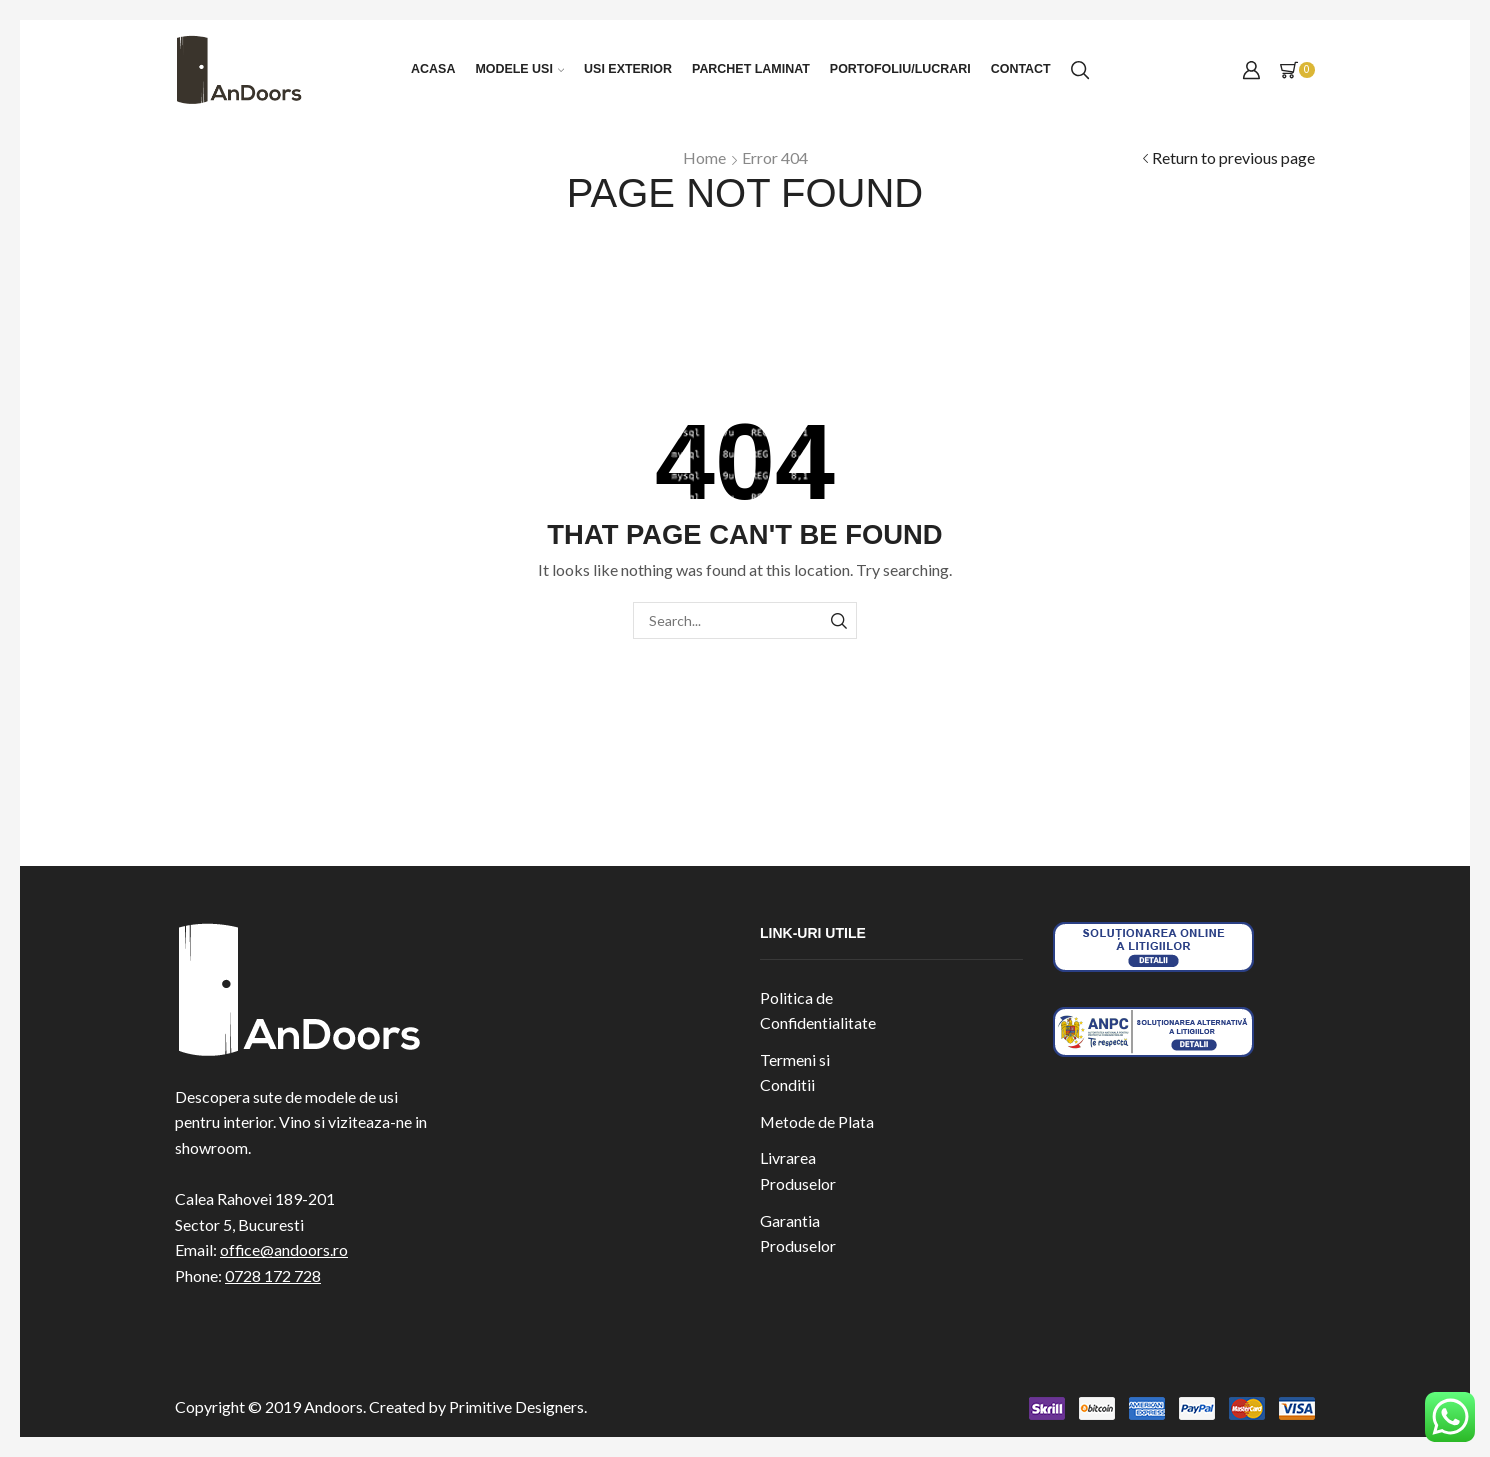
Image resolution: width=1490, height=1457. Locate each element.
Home (704, 157)
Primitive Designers (516, 1406)
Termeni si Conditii (795, 1072)
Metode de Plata (817, 1121)
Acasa (433, 69)
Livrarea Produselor (798, 1170)
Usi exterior (628, 69)
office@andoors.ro (284, 1249)
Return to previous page (1233, 157)
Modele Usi (519, 69)
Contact (1021, 69)
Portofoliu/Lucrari (900, 69)
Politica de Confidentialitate (818, 1010)
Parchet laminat (751, 69)
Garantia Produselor (798, 1233)
